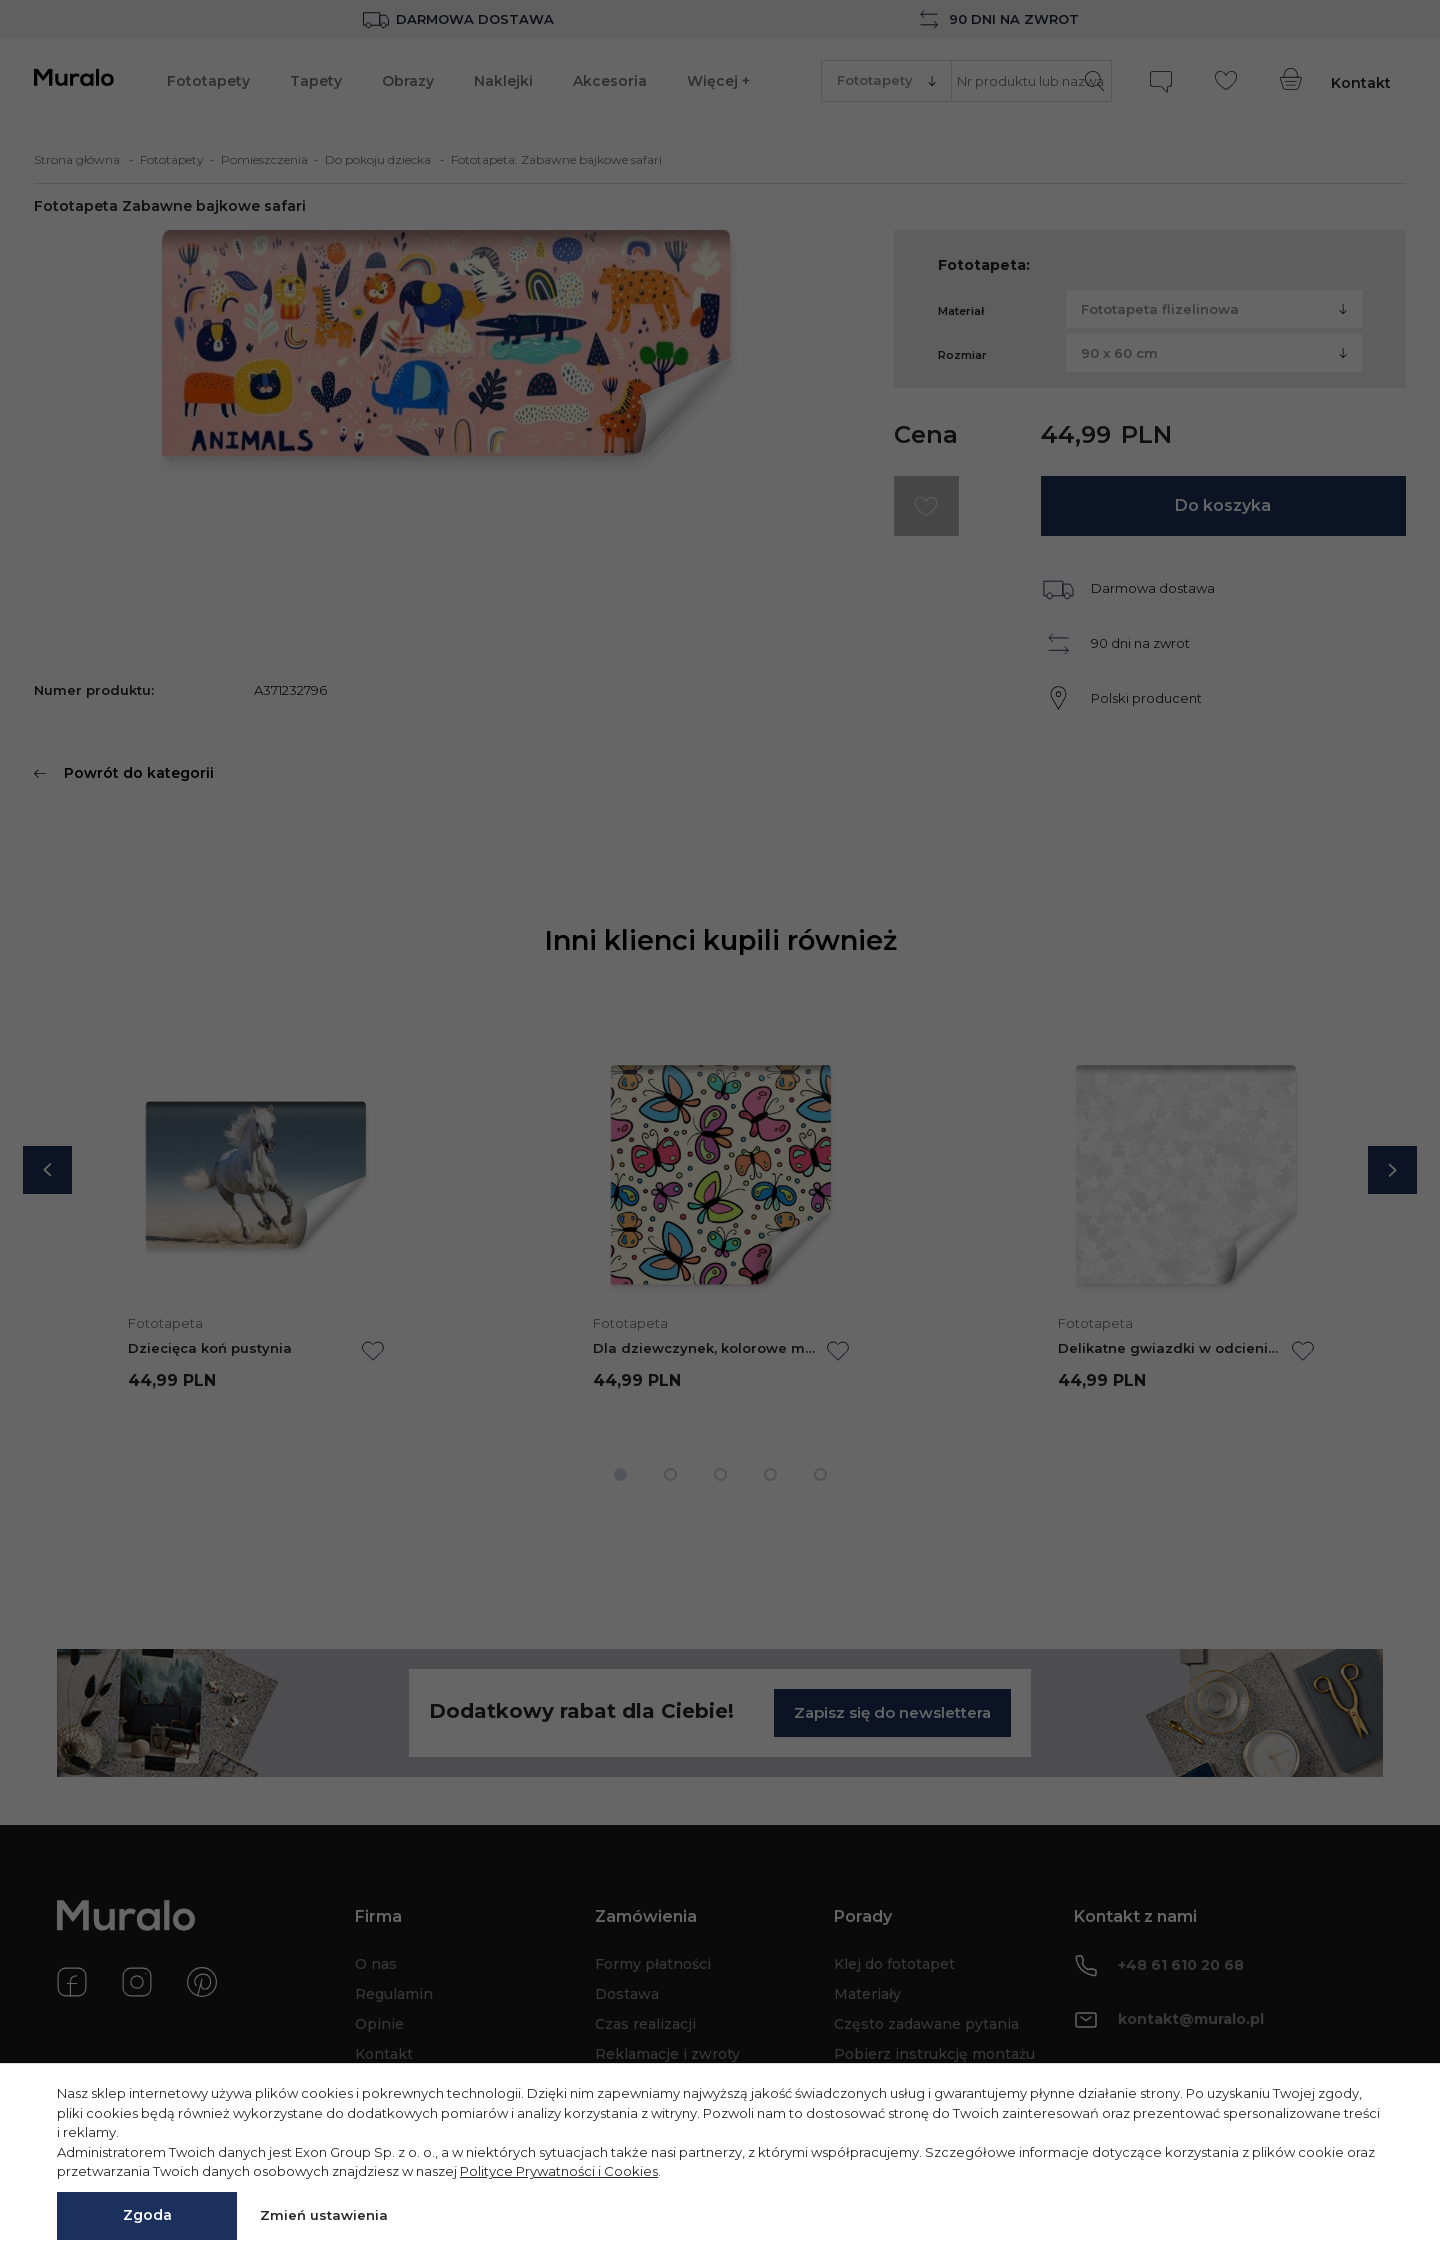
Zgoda (147, 2215)
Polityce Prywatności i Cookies (559, 2171)
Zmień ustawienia (324, 2215)
